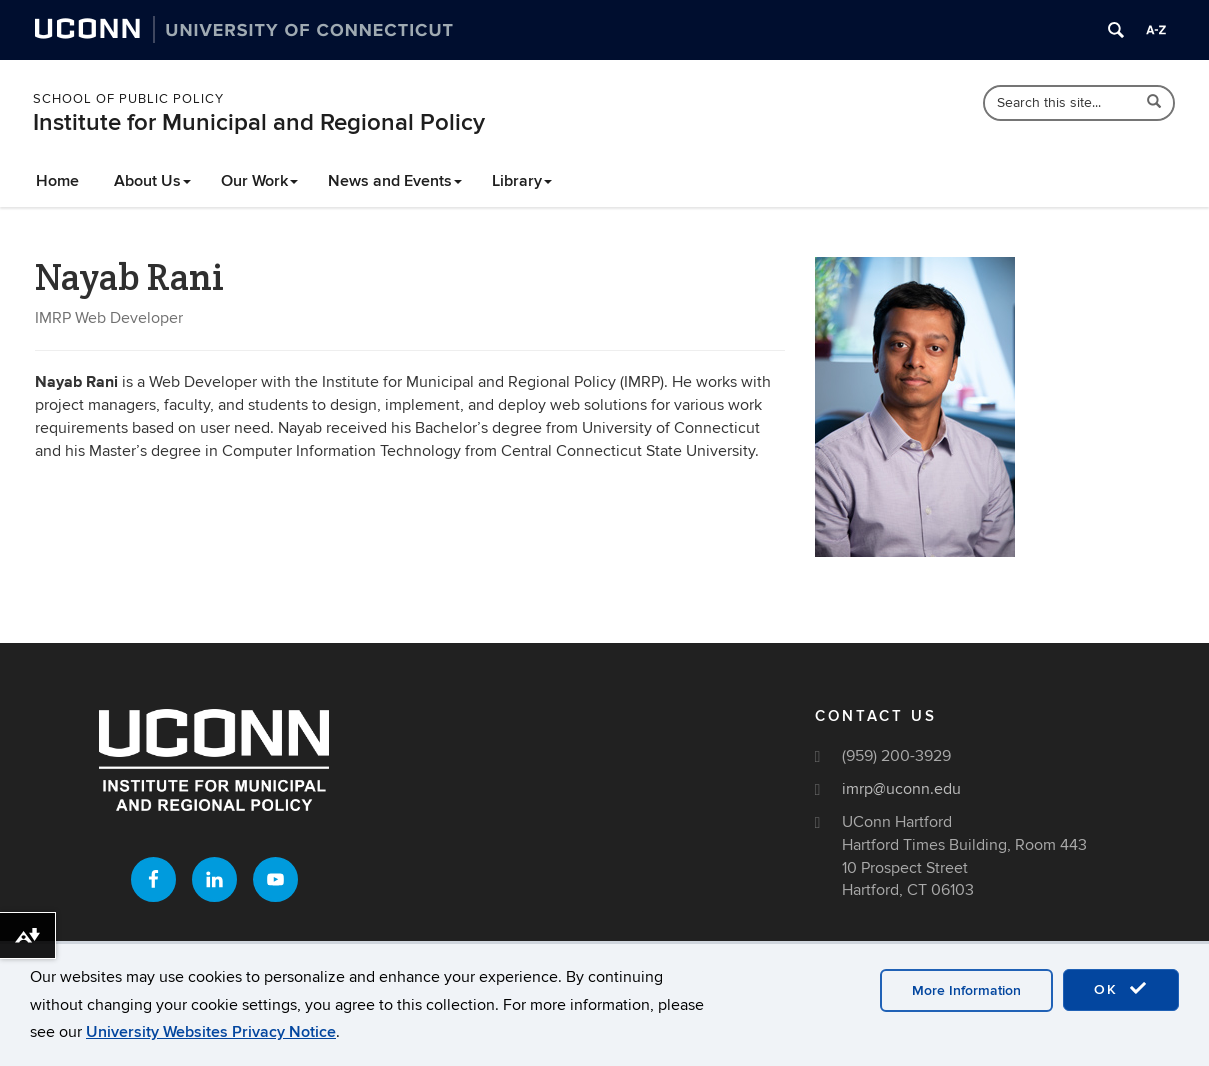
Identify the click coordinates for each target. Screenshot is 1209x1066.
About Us (152, 181)
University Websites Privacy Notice (211, 1032)
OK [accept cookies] (1121, 989)
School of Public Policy (128, 99)
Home (57, 181)
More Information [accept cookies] (966, 990)
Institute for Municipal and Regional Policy (259, 122)
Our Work (259, 181)
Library (522, 181)
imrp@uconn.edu (901, 789)
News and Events (395, 181)
